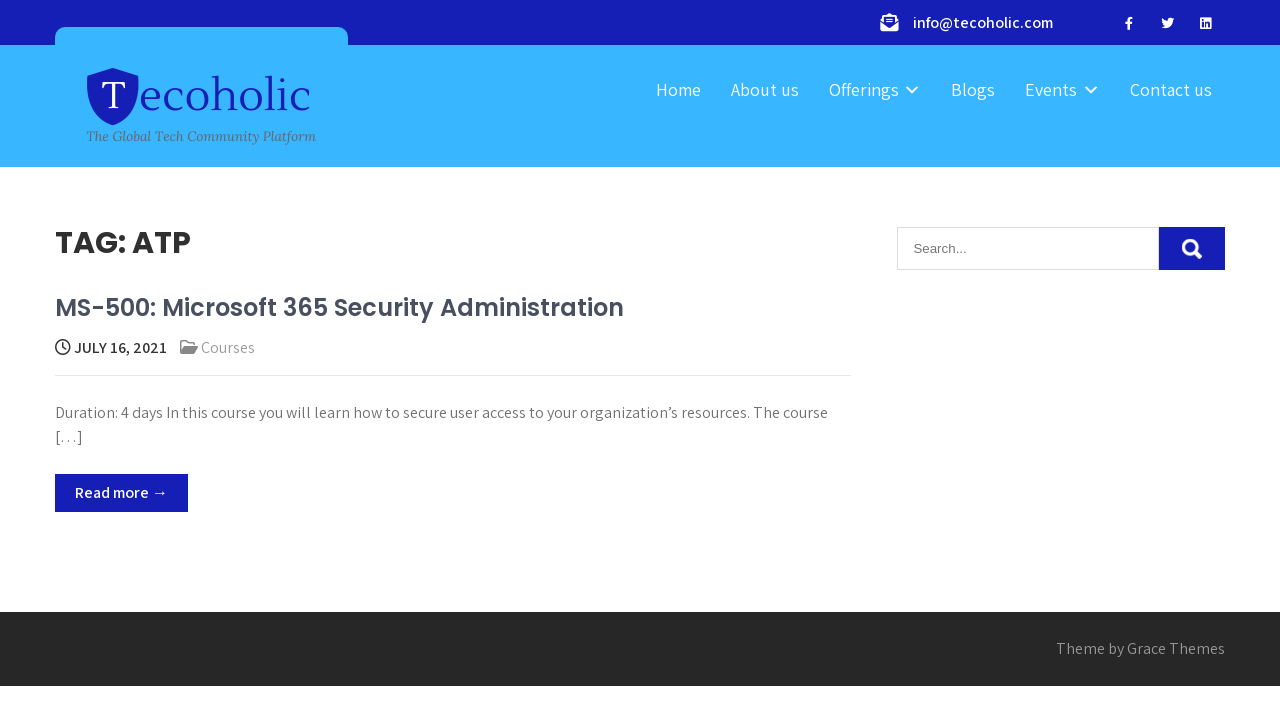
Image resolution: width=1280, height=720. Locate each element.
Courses (228, 347)
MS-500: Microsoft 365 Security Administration (339, 307)
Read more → (121, 492)
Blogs (973, 89)
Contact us (1171, 89)
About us (765, 89)
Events (1051, 89)
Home (678, 89)
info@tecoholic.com (983, 22)
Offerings (864, 89)
